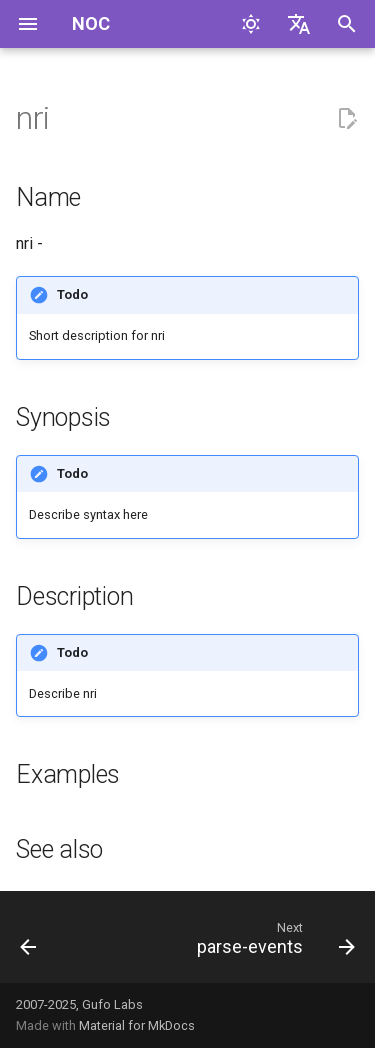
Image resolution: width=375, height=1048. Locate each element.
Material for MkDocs (137, 1025)
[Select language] (299, 24)
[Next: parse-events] (273, 943)
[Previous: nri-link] (28, 943)
